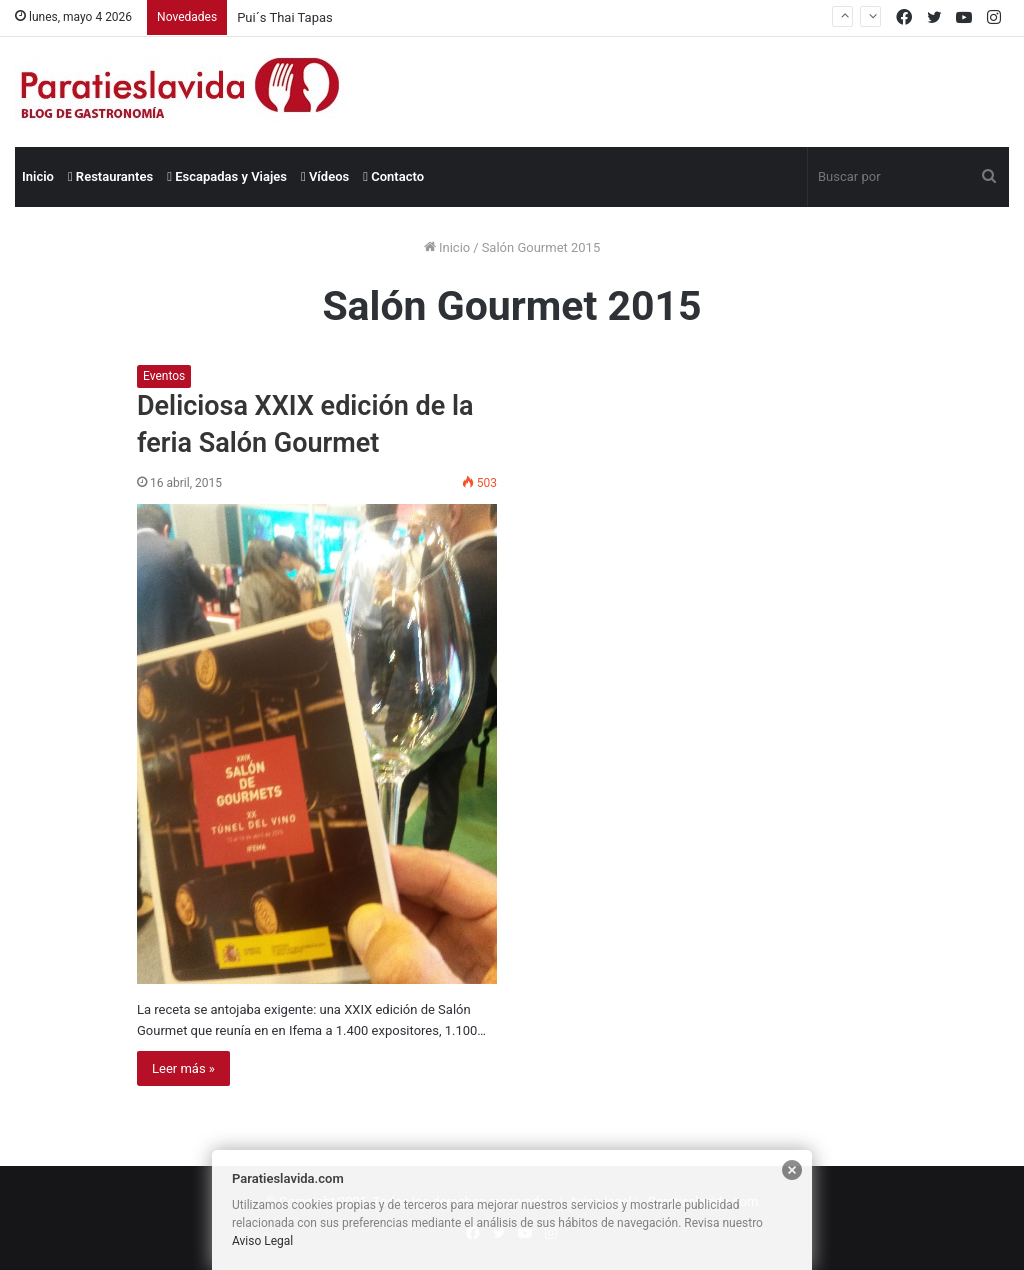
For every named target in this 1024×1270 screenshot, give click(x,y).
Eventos (164, 376)
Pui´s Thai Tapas (285, 17)
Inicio (38, 176)
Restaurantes (110, 176)
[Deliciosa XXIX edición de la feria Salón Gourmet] (317, 744)
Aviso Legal (262, 1241)
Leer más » (183, 1068)
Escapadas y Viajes (227, 176)
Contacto (393, 176)
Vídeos (325, 176)
